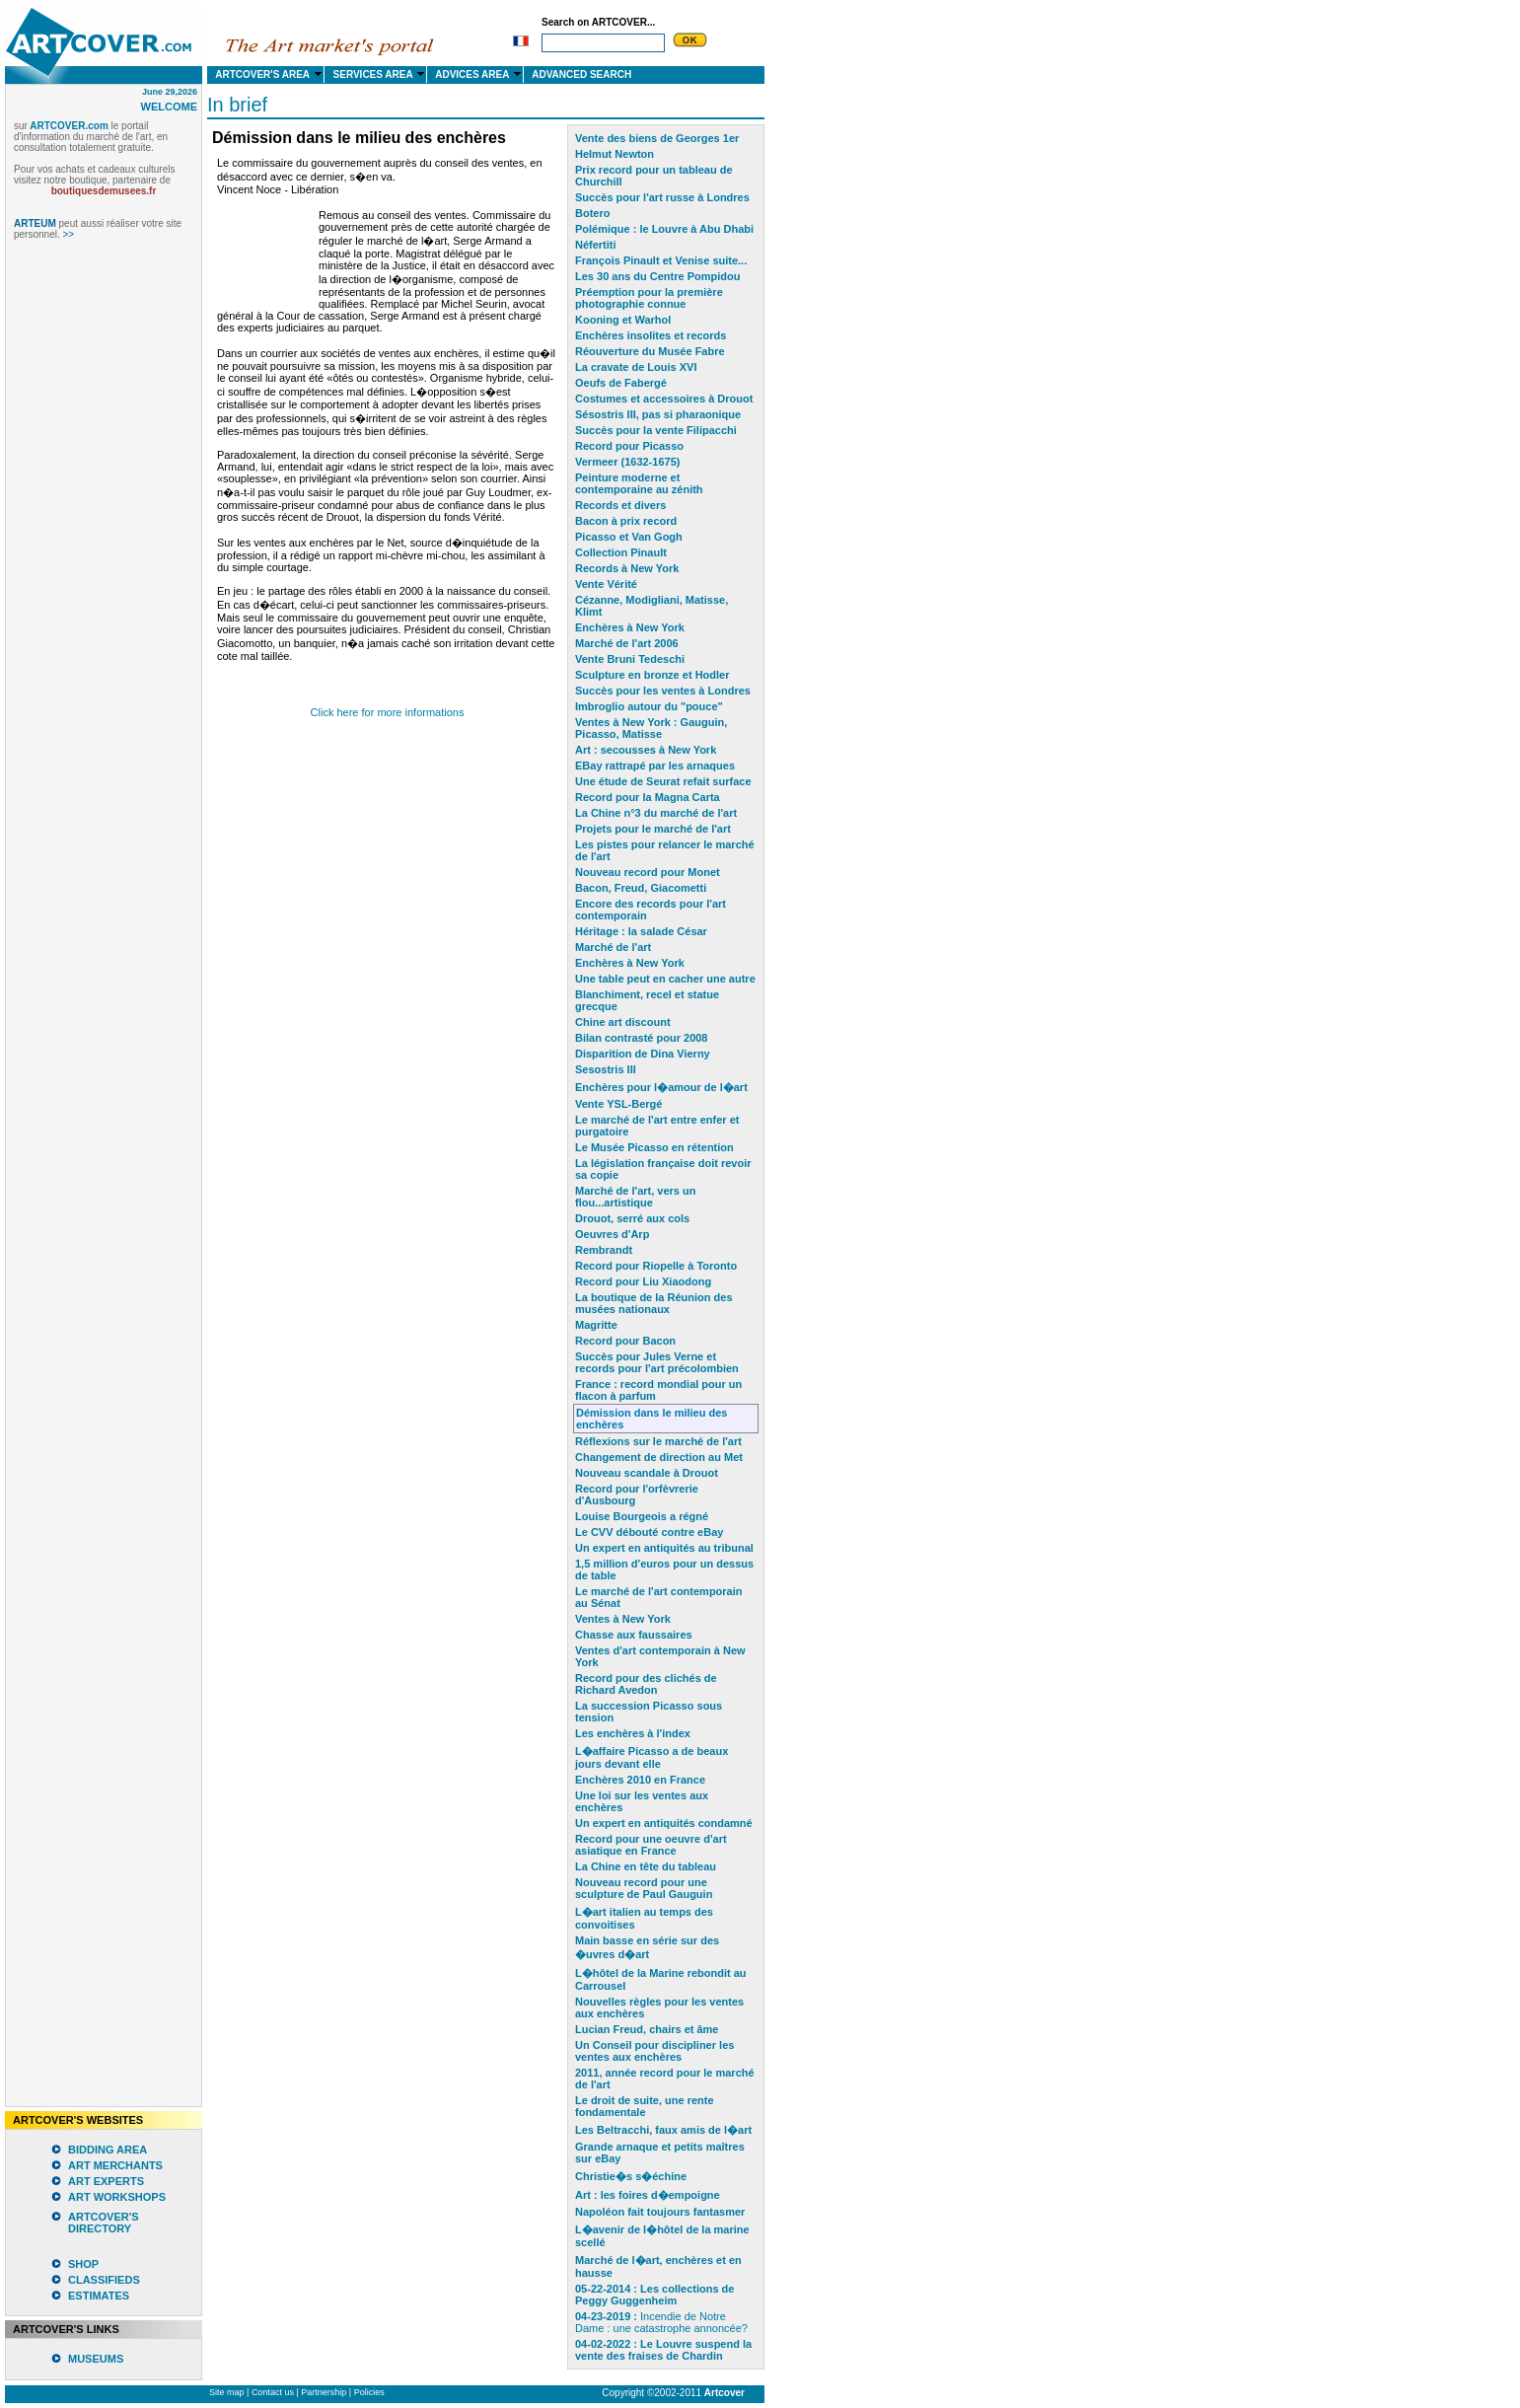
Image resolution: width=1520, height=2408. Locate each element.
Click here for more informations (388, 712)
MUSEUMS (95, 2359)
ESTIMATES (98, 2295)
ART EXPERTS (106, 2181)
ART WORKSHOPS (117, 2197)
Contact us (273, 2392)
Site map (227, 2392)
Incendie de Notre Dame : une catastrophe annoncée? (661, 2322)
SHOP (83, 2264)
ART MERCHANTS (115, 2165)
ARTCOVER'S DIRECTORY (103, 2222)
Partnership (323, 2392)
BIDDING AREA (107, 2149)
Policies (369, 2392)
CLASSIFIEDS (104, 2280)
